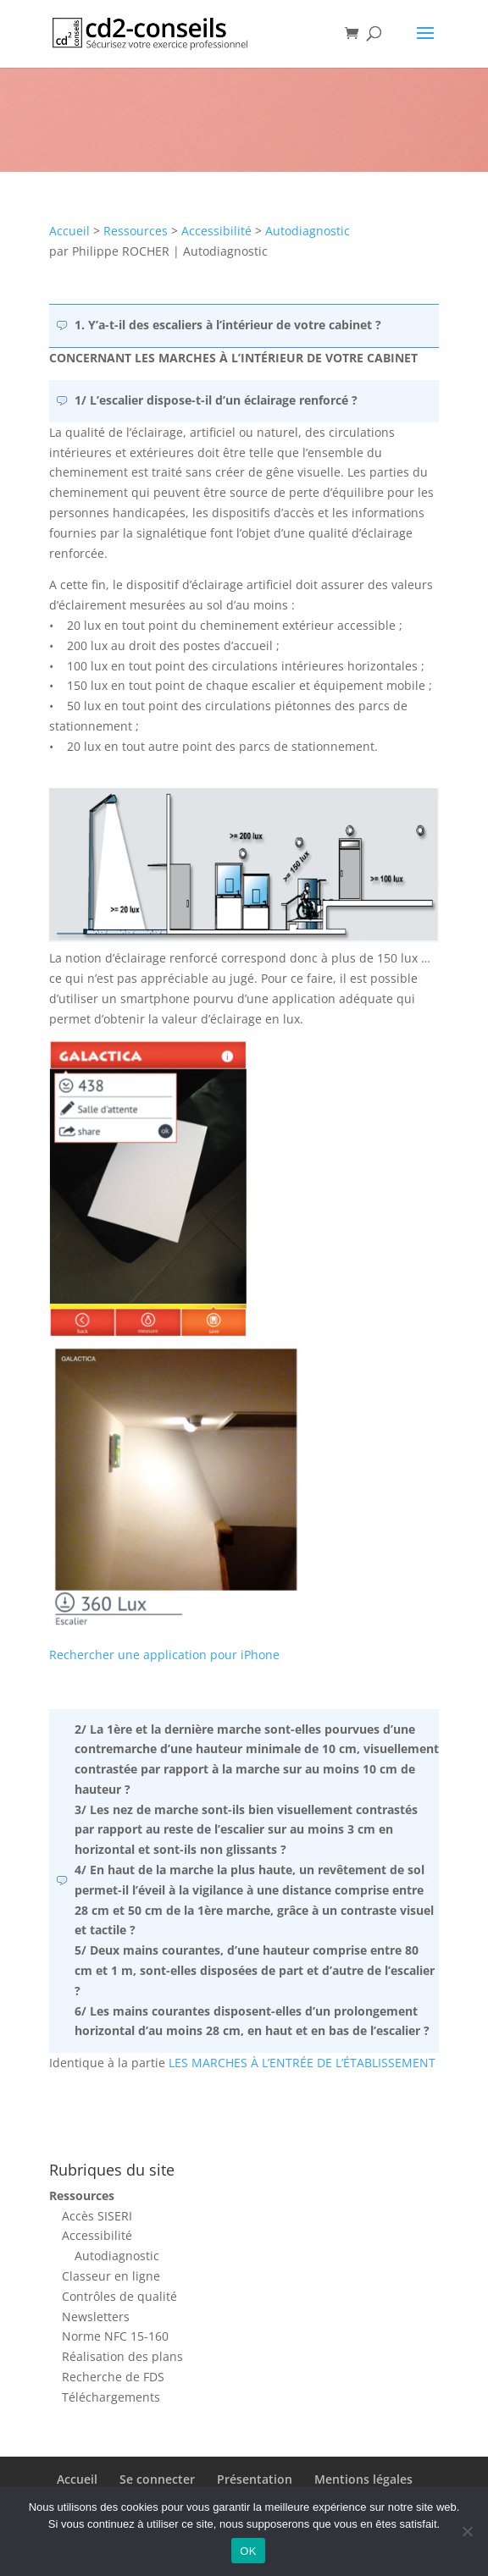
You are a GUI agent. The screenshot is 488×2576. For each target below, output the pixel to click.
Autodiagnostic (307, 231)
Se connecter (157, 2479)
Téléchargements (111, 2397)
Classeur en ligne (111, 2276)
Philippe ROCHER (120, 251)
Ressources (135, 231)
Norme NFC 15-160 (115, 2336)
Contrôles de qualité (119, 2296)
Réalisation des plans (122, 2356)
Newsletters (96, 2316)
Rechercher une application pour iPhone (164, 1655)
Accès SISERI (97, 2216)
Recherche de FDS (113, 2377)
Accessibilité (216, 231)
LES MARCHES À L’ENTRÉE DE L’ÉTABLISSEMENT (302, 2063)
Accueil (69, 231)
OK (248, 2551)
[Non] (466, 2531)
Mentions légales (363, 2479)
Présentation (254, 2479)
